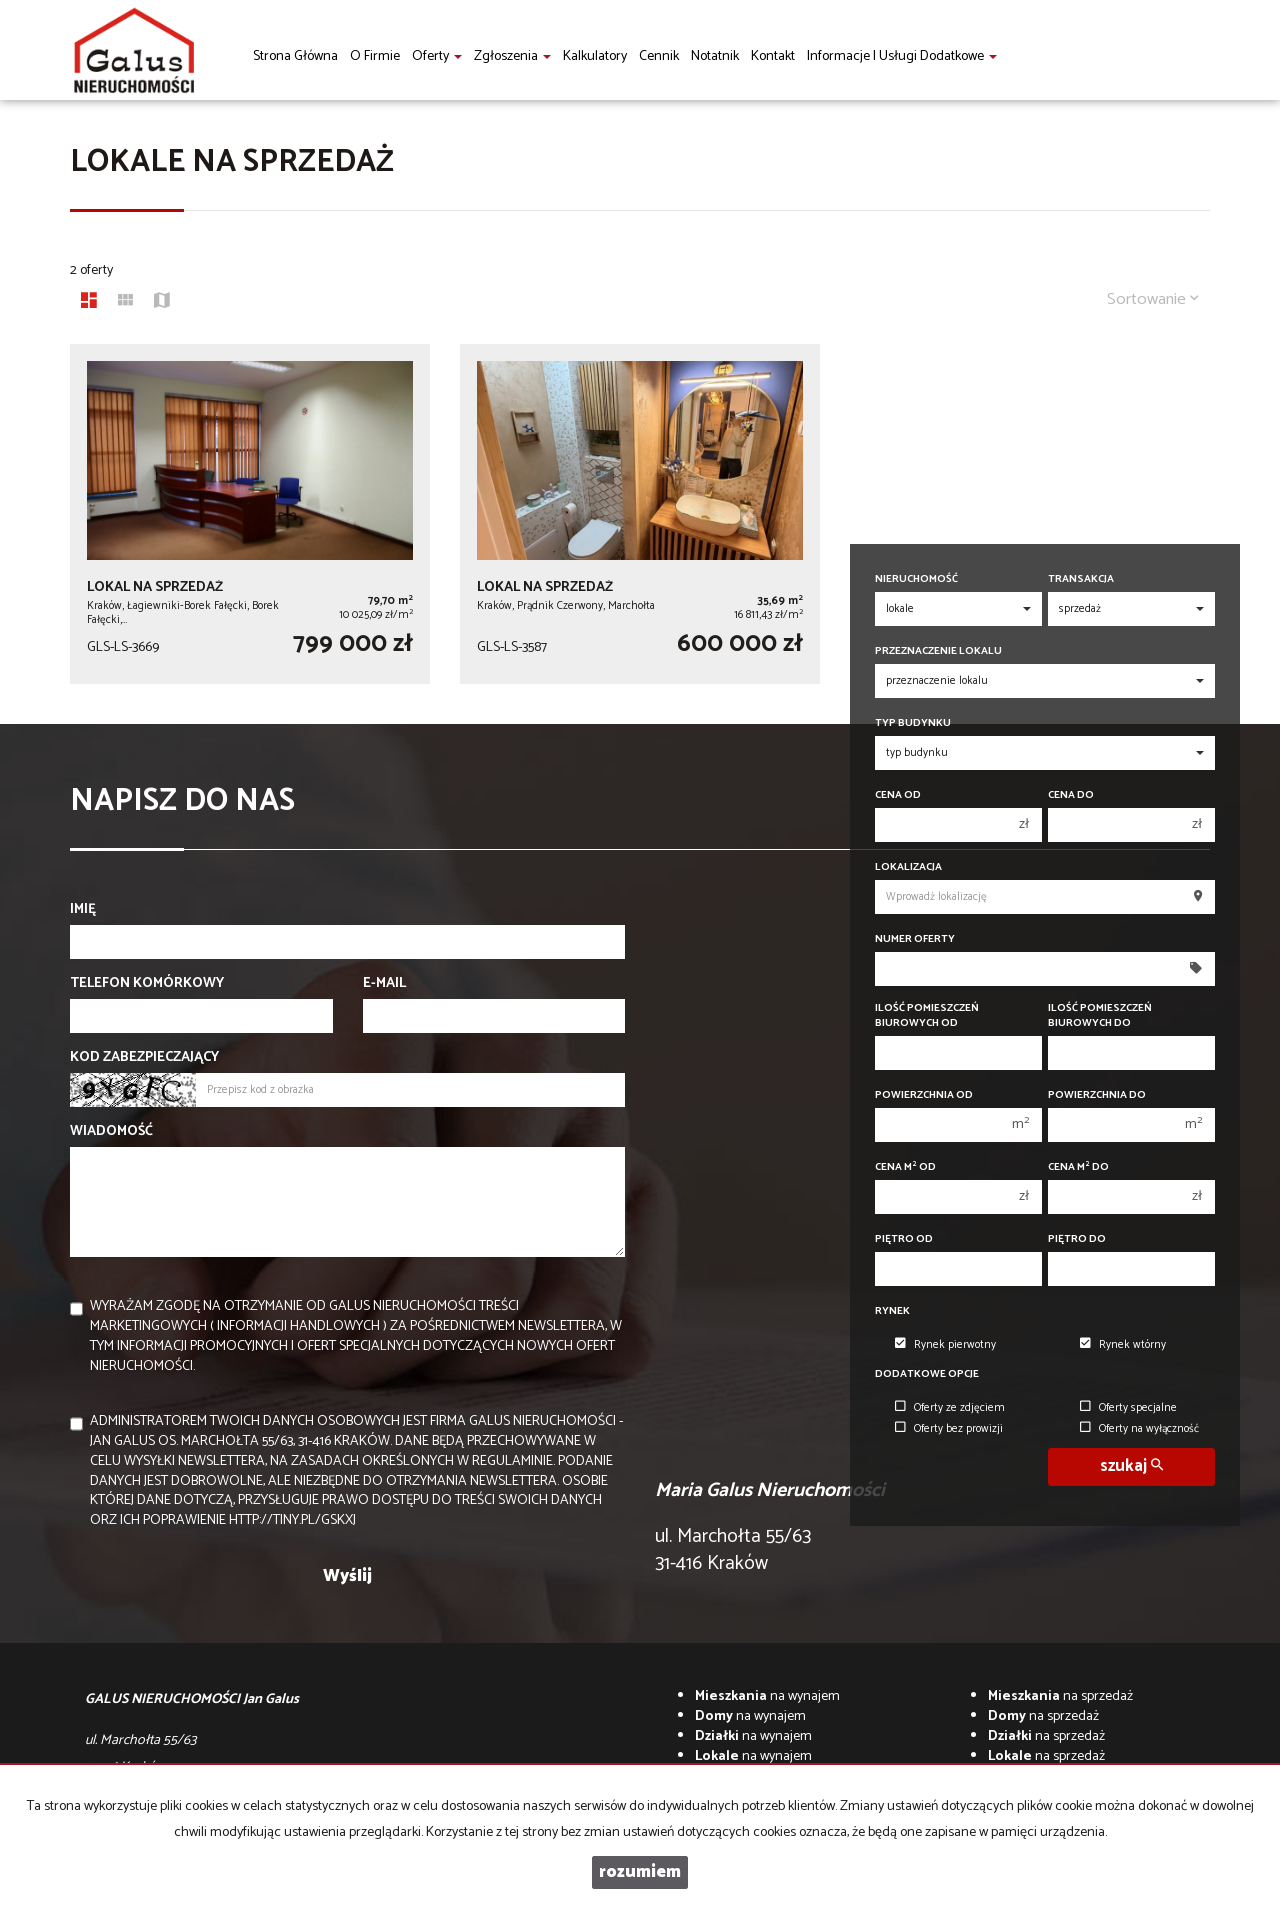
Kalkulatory (595, 56)
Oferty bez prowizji (949, 1429)
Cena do (1071, 795)
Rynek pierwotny (945, 1345)
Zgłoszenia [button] (512, 56)
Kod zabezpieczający (144, 1058)
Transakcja (1081, 579)
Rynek (892, 1311)
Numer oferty (915, 939)
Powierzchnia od (924, 1095)
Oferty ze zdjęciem (950, 1408)
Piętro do (1077, 1239)
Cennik (659, 56)
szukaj (1131, 1466)
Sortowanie (1153, 299)
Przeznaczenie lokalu (938, 651)
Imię (83, 910)
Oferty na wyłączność (1139, 1429)
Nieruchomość (916, 579)
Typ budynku (913, 723)
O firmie (375, 56)
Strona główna (295, 56)
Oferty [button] (437, 56)
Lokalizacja (908, 867)
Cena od (898, 795)
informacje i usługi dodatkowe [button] (902, 56)
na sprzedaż (1060, 1696)
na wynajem (767, 1696)
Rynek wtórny (1123, 1345)
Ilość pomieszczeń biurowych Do (1100, 1016)
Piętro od (904, 1239)
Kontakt (773, 56)
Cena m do (1078, 1167)
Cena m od (905, 1167)
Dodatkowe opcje (927, 1374)
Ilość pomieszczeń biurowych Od (927, 1016)
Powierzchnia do (1097, 1095)
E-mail (384, 984)
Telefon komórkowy (147, 984)
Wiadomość (111, 1132)
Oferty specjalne (1128, 1408)
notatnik (715, 56)
